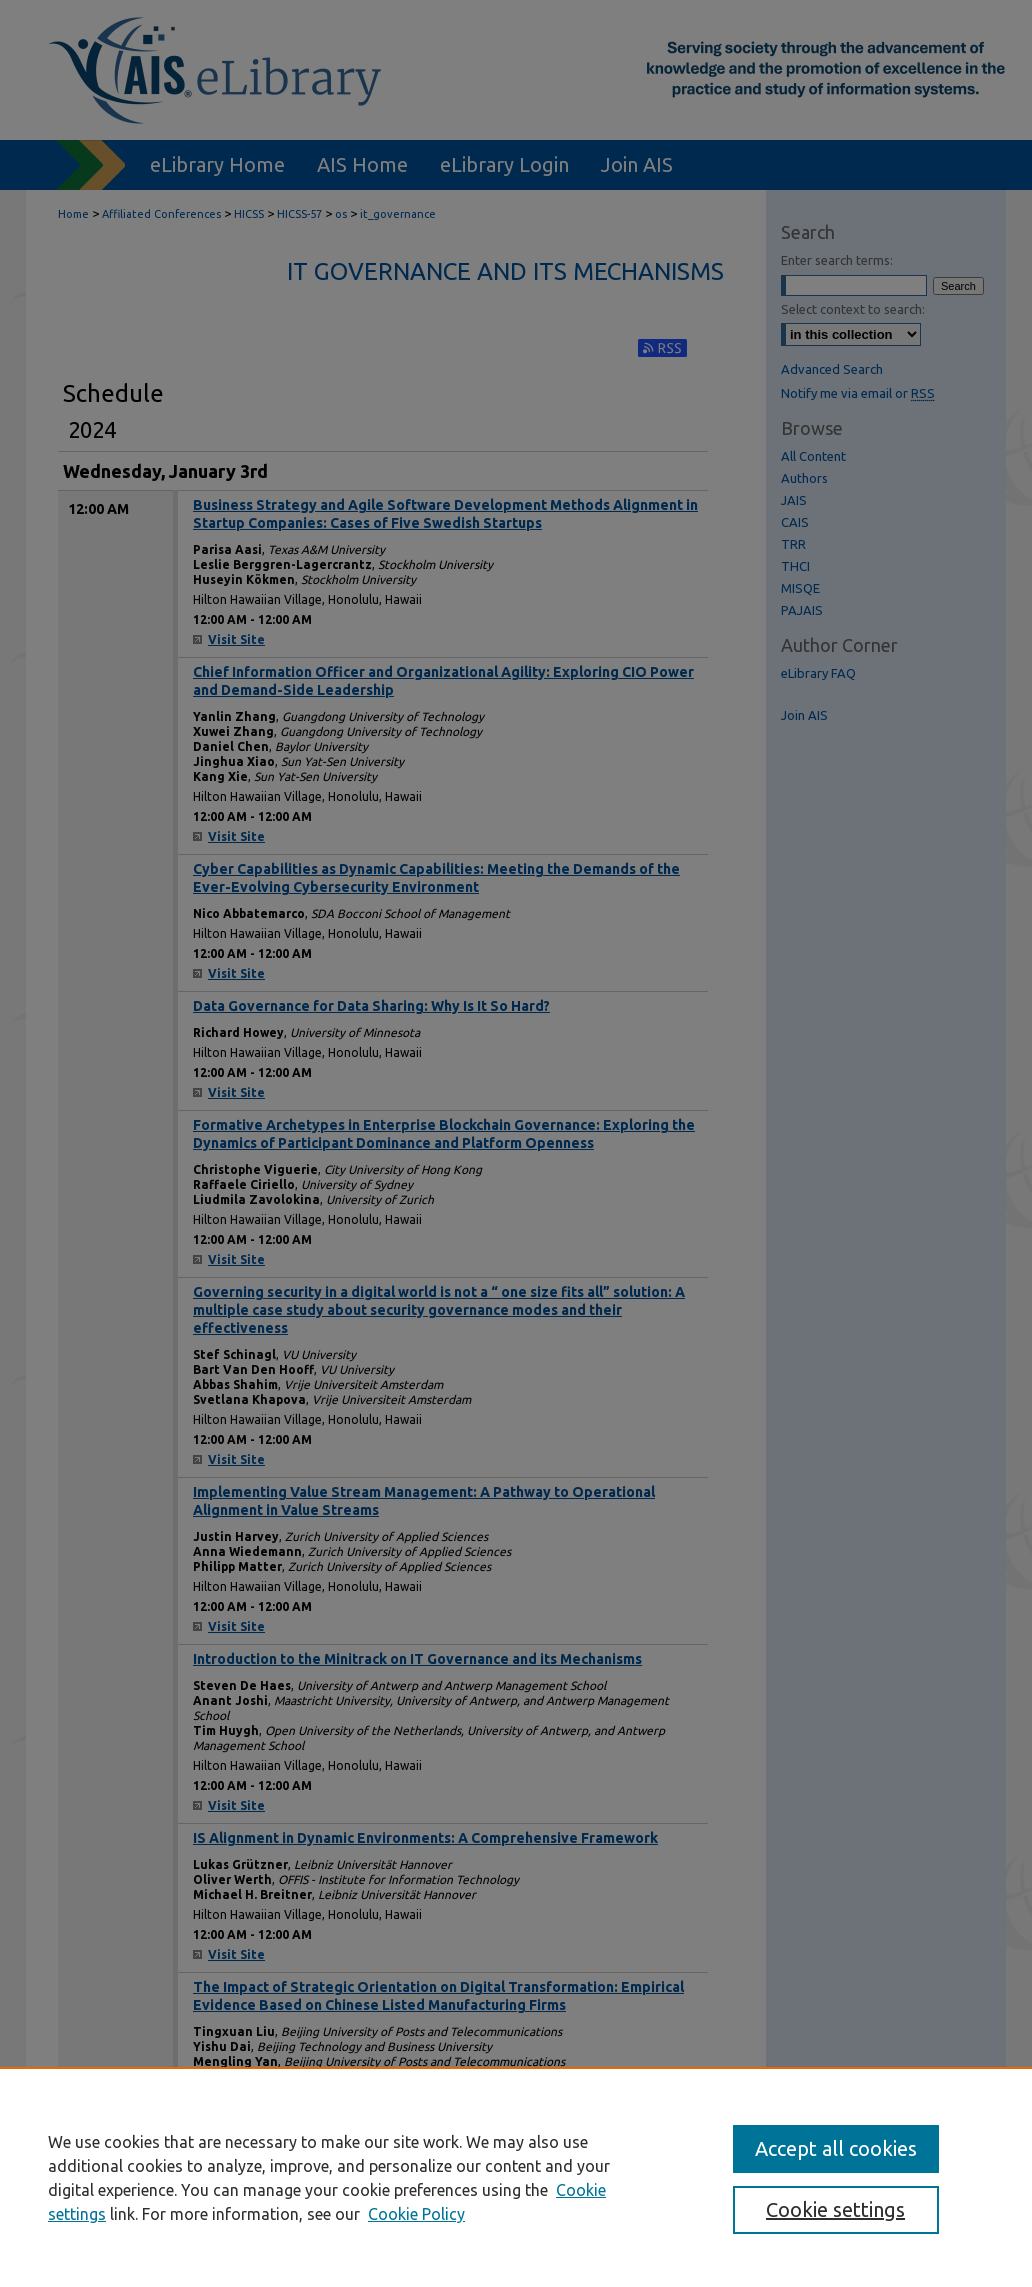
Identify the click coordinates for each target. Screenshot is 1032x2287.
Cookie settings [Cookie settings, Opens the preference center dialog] (835, 2209)
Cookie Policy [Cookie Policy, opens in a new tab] (416, 2214)
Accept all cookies (836, 2148)
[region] (516, 2177)
